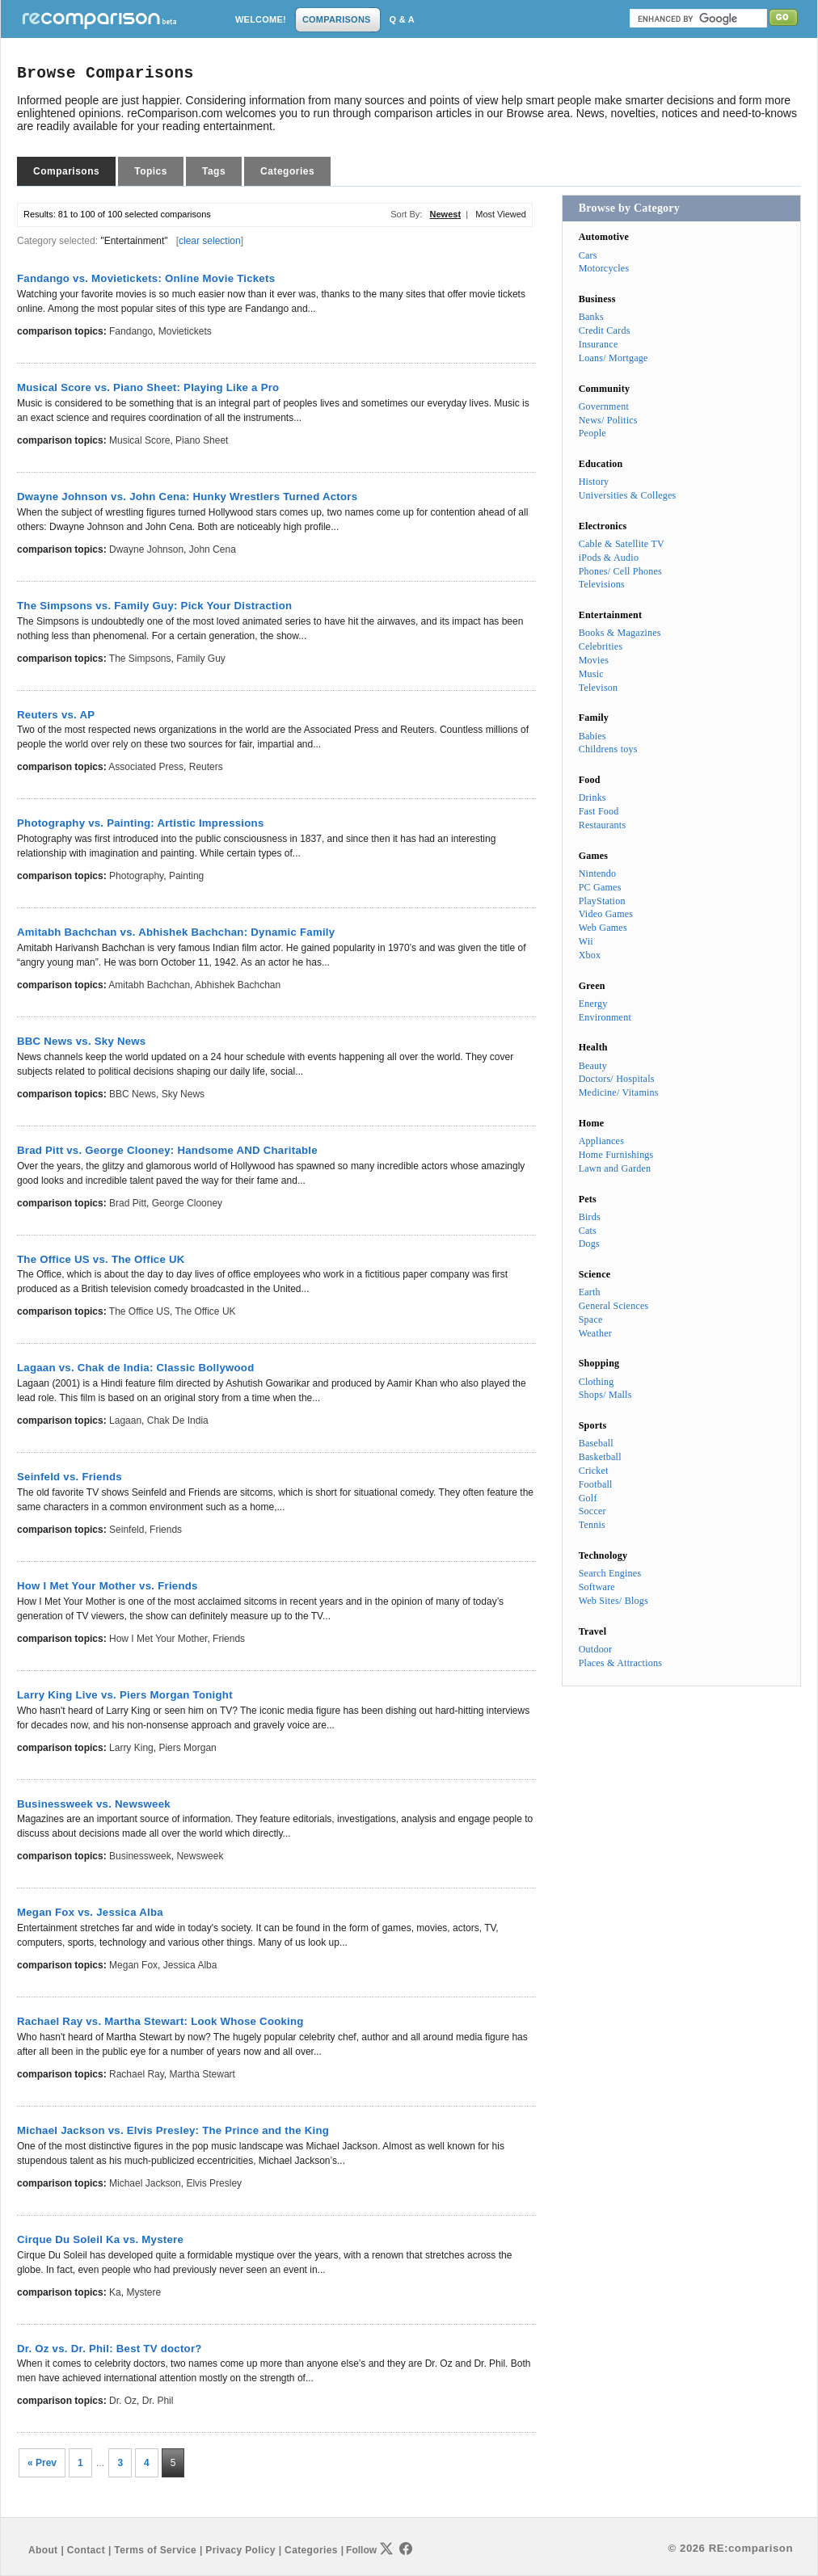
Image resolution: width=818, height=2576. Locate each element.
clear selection (210, 240)
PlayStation (602, 901)
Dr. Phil (158, 2400)
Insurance (598, 344)
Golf (588, 1498)
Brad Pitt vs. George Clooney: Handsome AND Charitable (167, 1150)
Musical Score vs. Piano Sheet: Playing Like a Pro (148, 387)
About (42, 2550)
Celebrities (601, 646)
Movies (594, 660)
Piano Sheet (201, 440)
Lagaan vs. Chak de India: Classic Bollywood (136, 1368)
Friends (166, 1529)
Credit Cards (604, 330)
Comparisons (66, 171)
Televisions (602, 584)
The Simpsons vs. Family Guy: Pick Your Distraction (154, 606)
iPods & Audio (609, 557)
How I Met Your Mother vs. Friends (107, 1586)
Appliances (601, 1141)
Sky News (183, 1094)
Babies (592, 736)
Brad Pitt (127, 1203)
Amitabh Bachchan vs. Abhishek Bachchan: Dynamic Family (176, 932)
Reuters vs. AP (56, 715)
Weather (595, 1333)
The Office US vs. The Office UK (101, 1259)
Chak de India (178, 1420)
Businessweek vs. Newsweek (94, 1804)
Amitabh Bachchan (149, 985)
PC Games (600, 887)
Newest (446, 214)
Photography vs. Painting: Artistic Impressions (140, 823)
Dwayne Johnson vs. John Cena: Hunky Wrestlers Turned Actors (187, 496)
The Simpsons (140, 658)
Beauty (593, 1065)
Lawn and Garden (615, 1168)
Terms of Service (155, 2550)
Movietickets (185, 331)
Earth (590, 1292)
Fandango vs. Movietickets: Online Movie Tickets (146, 278)
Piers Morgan (187, 1747)
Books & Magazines (620, 632)
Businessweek (140, 1856)
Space (591, 1319)
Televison (598, 687)
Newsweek (199, 1856)
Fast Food (599, 811)
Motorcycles (604, 268)
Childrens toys (608, 749)
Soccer (592, 1511)
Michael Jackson (145, 2183)
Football (596, 1484)
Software (597, 1587)
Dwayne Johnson (146, 549)
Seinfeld (126, 1529)
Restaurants (602, 825)
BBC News (132, 1094)
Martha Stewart (202, 2074)
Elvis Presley (214, 2183)
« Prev (42, 2463)
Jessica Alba (190, 1965)
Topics (150, 171)
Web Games (603, 927)
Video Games (606, 914)
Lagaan (125, 1420)
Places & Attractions (620, 1663)
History (594, 481)
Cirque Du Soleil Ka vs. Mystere (100, 2239)
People (592, 433)
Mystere (143, 2292)
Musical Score (139, 440)
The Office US (139, 1311)
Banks (591, 316)
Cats (588, 1230)
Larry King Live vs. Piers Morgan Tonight (125, 1695)
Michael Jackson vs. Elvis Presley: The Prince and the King (173, 2130)
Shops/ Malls (605, 1394)
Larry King (131, 1747)
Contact (86, 2550)
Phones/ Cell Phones (620, 571)
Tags (214, 171)
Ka (115, 2292)
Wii (586, 941)
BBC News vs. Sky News (81, 1041)
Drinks (592, 797)
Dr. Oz (123, 2400)
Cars (588, 255)
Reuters (206, 766)
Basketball (600, 1457)
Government (604, 406)
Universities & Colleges (628, 495)
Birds (590, 1217)
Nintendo (598, 873)
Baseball (596, 1443)
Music (591, 674)
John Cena (212, 549)
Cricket (594, 1470)
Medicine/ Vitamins (619, 1092)
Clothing (596, 1381)
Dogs (589, 1243)
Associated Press (145, 766)
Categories (287, 171)
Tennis (592, 1524)
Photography (136, 876)
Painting (186, 876)
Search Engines (610, 1573)
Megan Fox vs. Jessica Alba (90, 1912)
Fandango (131, 331)
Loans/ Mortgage (613, 358)
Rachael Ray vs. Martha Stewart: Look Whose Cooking (160, 2021)
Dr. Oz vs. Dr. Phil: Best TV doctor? (109, 2348)
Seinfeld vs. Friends (69, 1477)
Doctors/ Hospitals (617, 1078)
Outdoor (596, 1649)
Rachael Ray (136, 2074)
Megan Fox (133, 1965)
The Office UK (205, 1311)
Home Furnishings (616, 1154)
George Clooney (187, 1203)
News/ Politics (608, 420)
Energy (593, 1003)
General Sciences (614, 1305)
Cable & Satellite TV (621, 543)
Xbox (590, 955)
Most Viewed (500, 214)
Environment (605, 1017)
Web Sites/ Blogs (613, 1600)
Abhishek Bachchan (237, 985)
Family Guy (201, 658)
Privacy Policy (240, 2550)
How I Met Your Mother (158, 1638)
